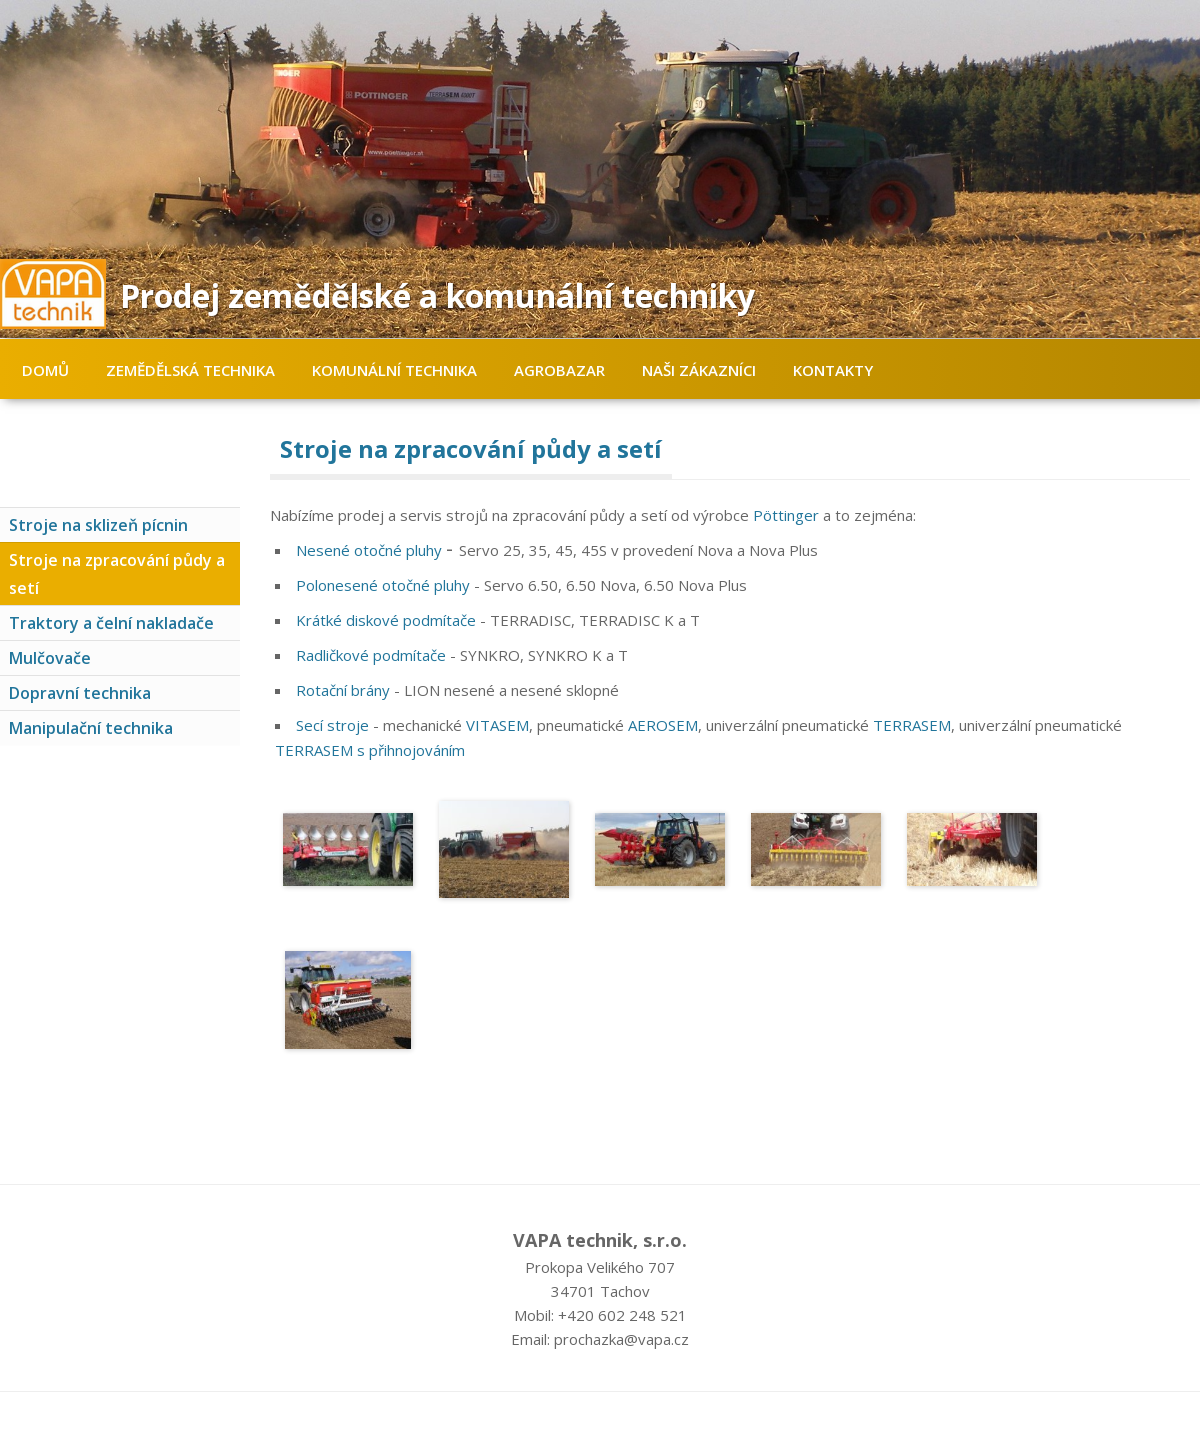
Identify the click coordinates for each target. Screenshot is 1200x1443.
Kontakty (833, 370)
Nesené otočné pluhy (369, 550)
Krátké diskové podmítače (386, 620)
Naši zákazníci (699, 370)
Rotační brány (343, 690)
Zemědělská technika (190, 370)
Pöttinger (786, 515)
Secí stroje (332, 725)
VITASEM (497, 725)
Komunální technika (394, 370)
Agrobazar (559, 370)
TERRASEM (912, 725)
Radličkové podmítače (371, 655)
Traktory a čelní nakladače (111, 623)
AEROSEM (663, 725)
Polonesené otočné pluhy (383, 585)
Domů (45, 370)
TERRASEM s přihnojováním (370, 750)
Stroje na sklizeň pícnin (98, 525)
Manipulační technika (91, 728)
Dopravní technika (80, 693)
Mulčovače (50, 658)
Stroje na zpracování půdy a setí (117, 574)
